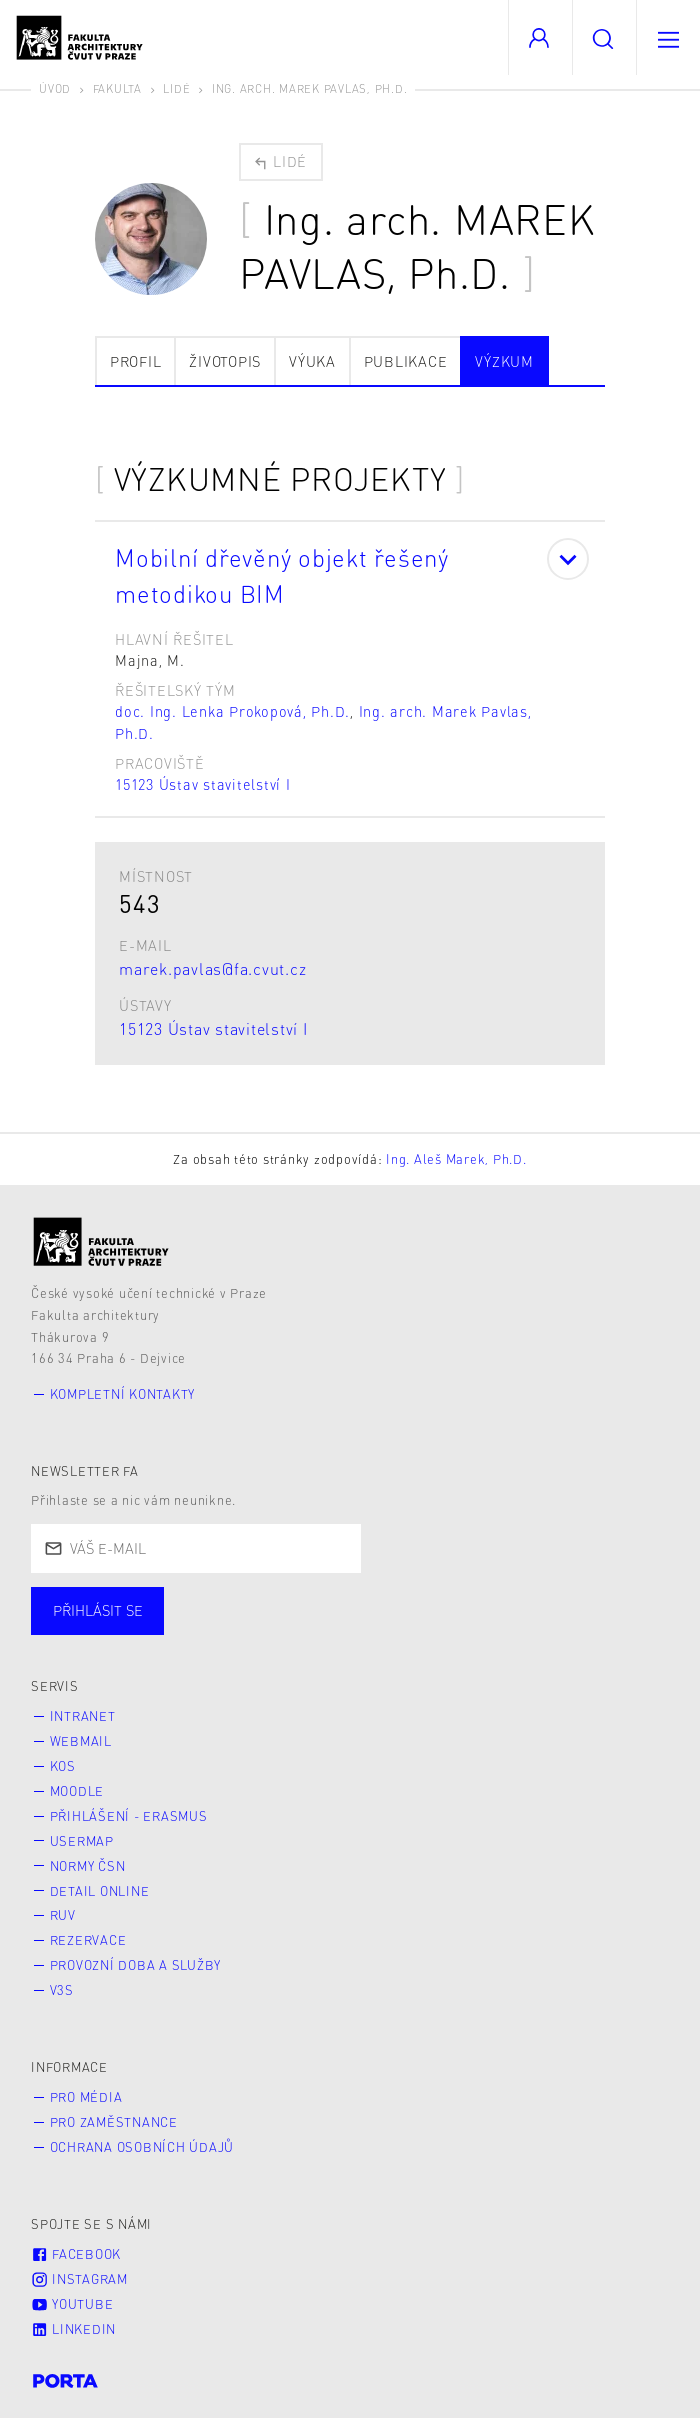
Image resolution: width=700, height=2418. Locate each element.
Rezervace (88, 1940)
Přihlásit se (98, 1610)
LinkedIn (73, 2329)
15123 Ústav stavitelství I (203, 784)
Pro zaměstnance (114, 2122)
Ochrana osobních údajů (142, 2147)
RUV (63, 1915)
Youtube (72, 2304)
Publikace (406, 361)
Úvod (55, 88)
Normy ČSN (88, 1866)
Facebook (76, 2254)
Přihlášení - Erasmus (129, 1816)
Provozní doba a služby (136, 1965)
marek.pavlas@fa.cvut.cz (212, 968)
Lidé (176, 88)
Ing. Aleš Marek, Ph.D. (456, 1159)
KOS (63, 1766)
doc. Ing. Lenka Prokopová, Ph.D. (232, 711)
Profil (136, 361)
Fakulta (117, 88)
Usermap (82, 1841)
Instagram (79, 2279)
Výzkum (504, 361)
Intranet (83, 1716)
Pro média (86, 2097)
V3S (62, 1990)
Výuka (312, 361)
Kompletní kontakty (123, 1394)
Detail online (100, 1891)
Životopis (225, 361)
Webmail (81, 1741)
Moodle (77, 1791)
